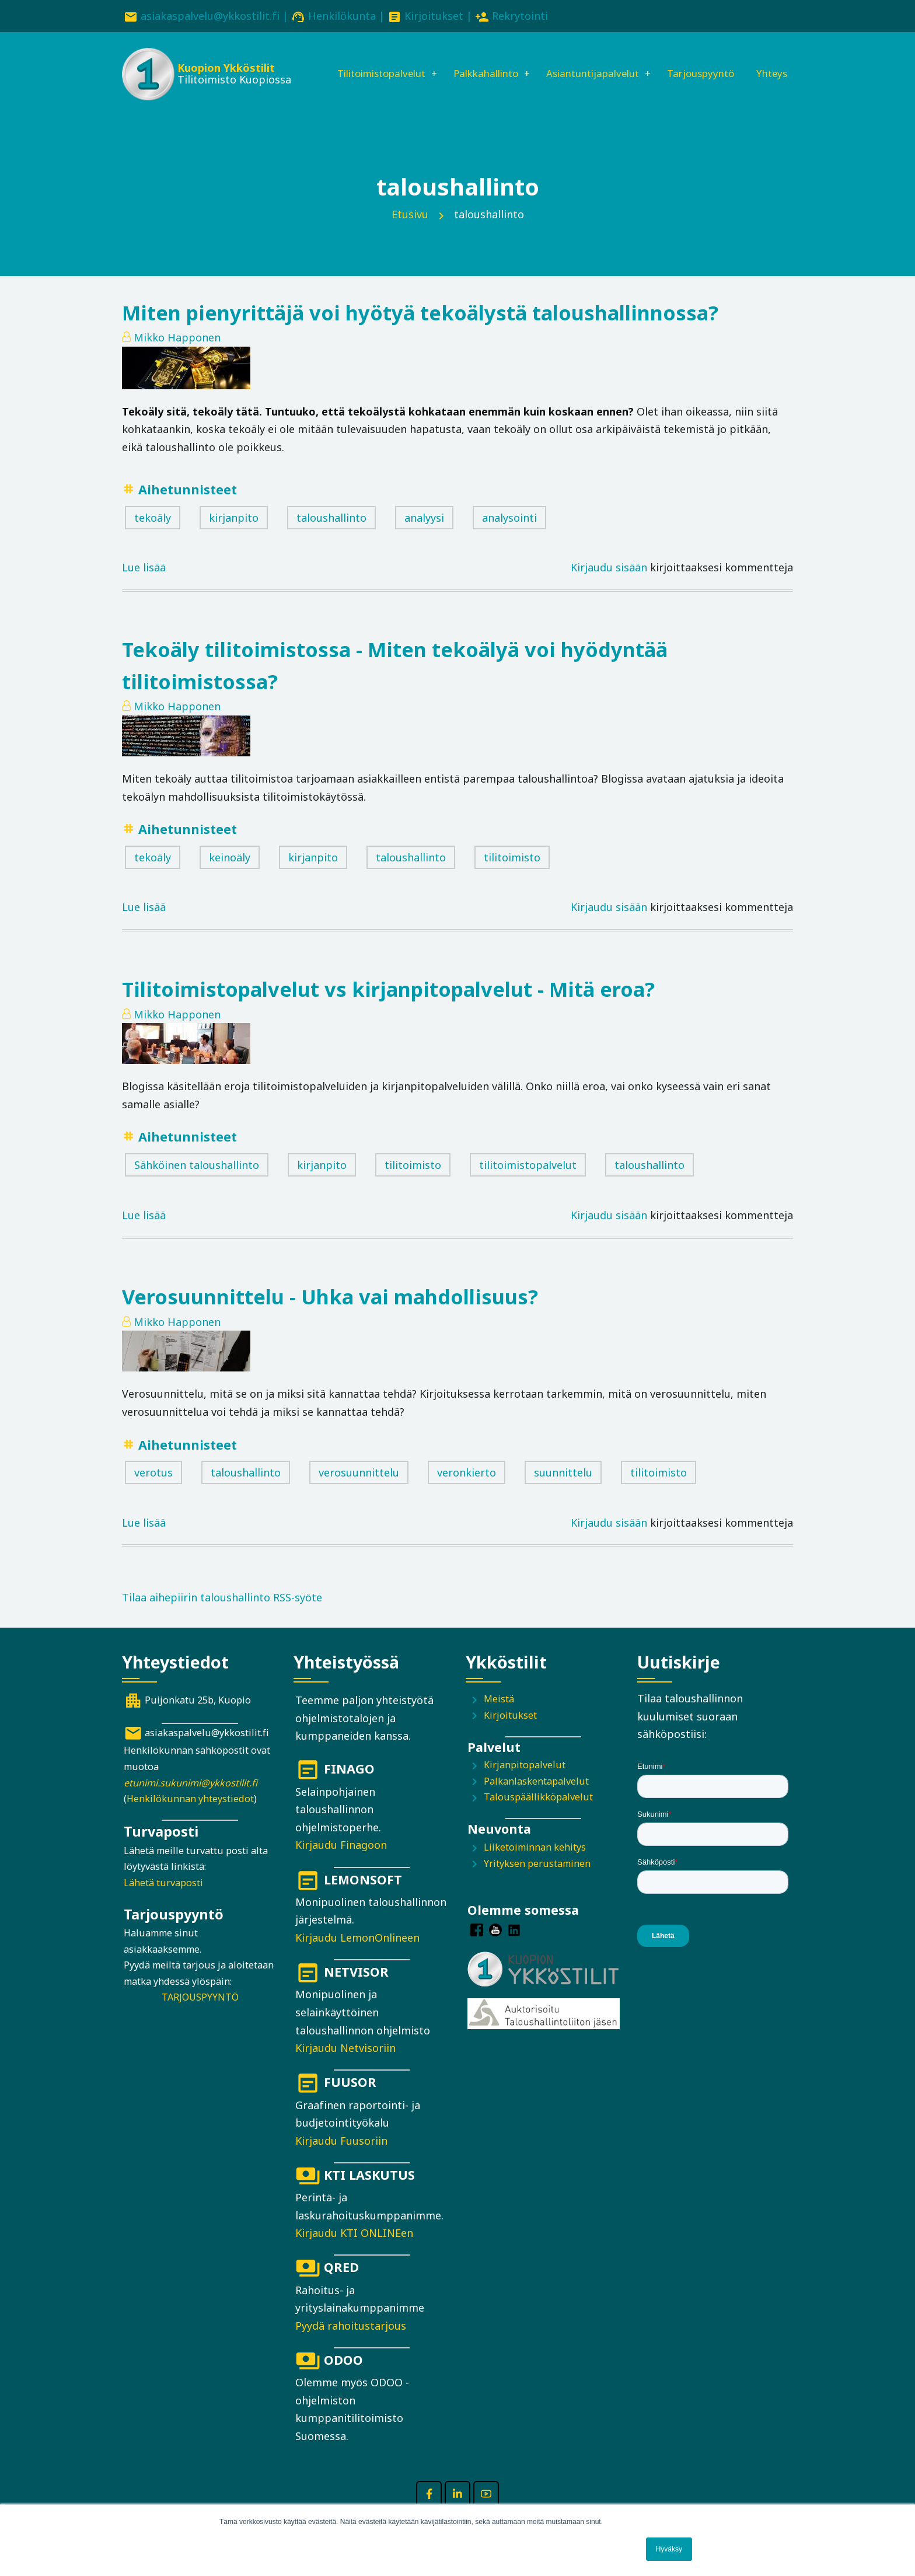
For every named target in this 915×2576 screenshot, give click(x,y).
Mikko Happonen (177, 354)
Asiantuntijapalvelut (592, 62)
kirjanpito (234, 535)
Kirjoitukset (433, 16)
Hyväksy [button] (669, 2549)
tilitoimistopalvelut (528, 1182)
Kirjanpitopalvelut (524, 1781)
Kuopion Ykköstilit (225, 70)
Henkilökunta (342, 16)
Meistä (499, 1715)
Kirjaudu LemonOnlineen (357, 1954)
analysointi (509, 535)
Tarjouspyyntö (707, 62)
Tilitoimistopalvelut (364, 62)
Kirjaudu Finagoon (341, 1862)
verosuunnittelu (359, 1489)
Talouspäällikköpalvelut (538, 1813)
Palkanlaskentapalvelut (536, 1798)
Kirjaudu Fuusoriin (341, 2158)
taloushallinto (331, 535)
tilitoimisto (512, 874)
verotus (153, 1489)
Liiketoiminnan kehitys (535, 1864)
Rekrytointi (520, 16)
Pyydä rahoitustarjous (350, 2343)
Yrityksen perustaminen (537, 1880)
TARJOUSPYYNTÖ (200, 2014)
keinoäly (229, 874)
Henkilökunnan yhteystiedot (190, 1815)
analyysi (424, 535)
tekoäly (152, 535)
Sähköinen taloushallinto (196, 1182)
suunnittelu (563, 1489)
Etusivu (410, 231)
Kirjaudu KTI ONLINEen (354, 2250)
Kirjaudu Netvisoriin (345, 2065)
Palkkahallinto (477, 62)
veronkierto (466, 1489)
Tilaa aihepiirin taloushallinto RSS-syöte (222, 1615)
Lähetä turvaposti (163, 1899)
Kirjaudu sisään (609, 585)
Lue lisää (144, 585)
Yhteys (330, 102)
